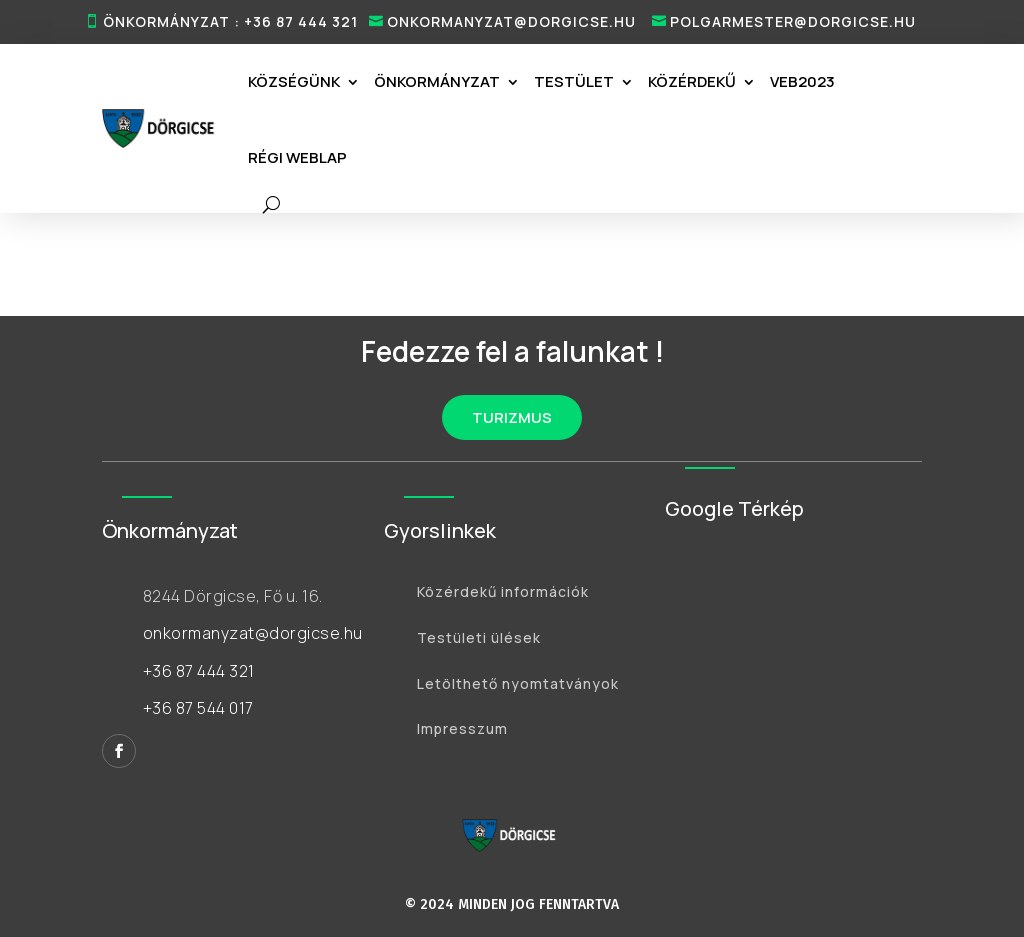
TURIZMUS (512, 417)
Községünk (294, 81)
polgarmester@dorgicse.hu (793, 21)
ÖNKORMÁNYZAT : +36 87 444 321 (230, 21)
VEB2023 (802, 81)
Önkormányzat (437, 81)
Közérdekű (692, 81)
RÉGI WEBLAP (297, 157)
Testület (574, 81)
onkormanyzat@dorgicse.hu (511, 21)
